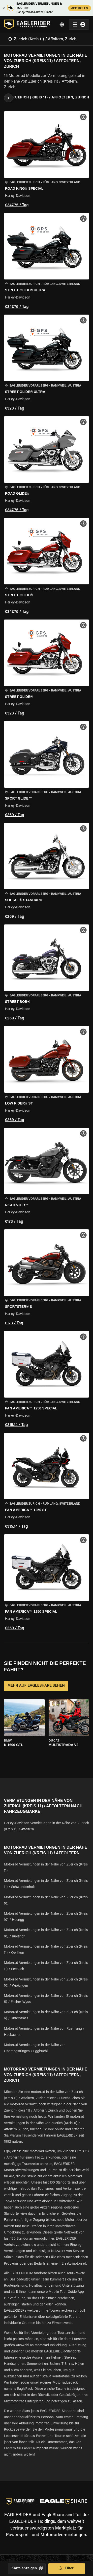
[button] (46, 160)
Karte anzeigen (26, 2568)
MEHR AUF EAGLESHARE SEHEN (36, 1686)
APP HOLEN (79, 8)
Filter (66, 2568)
